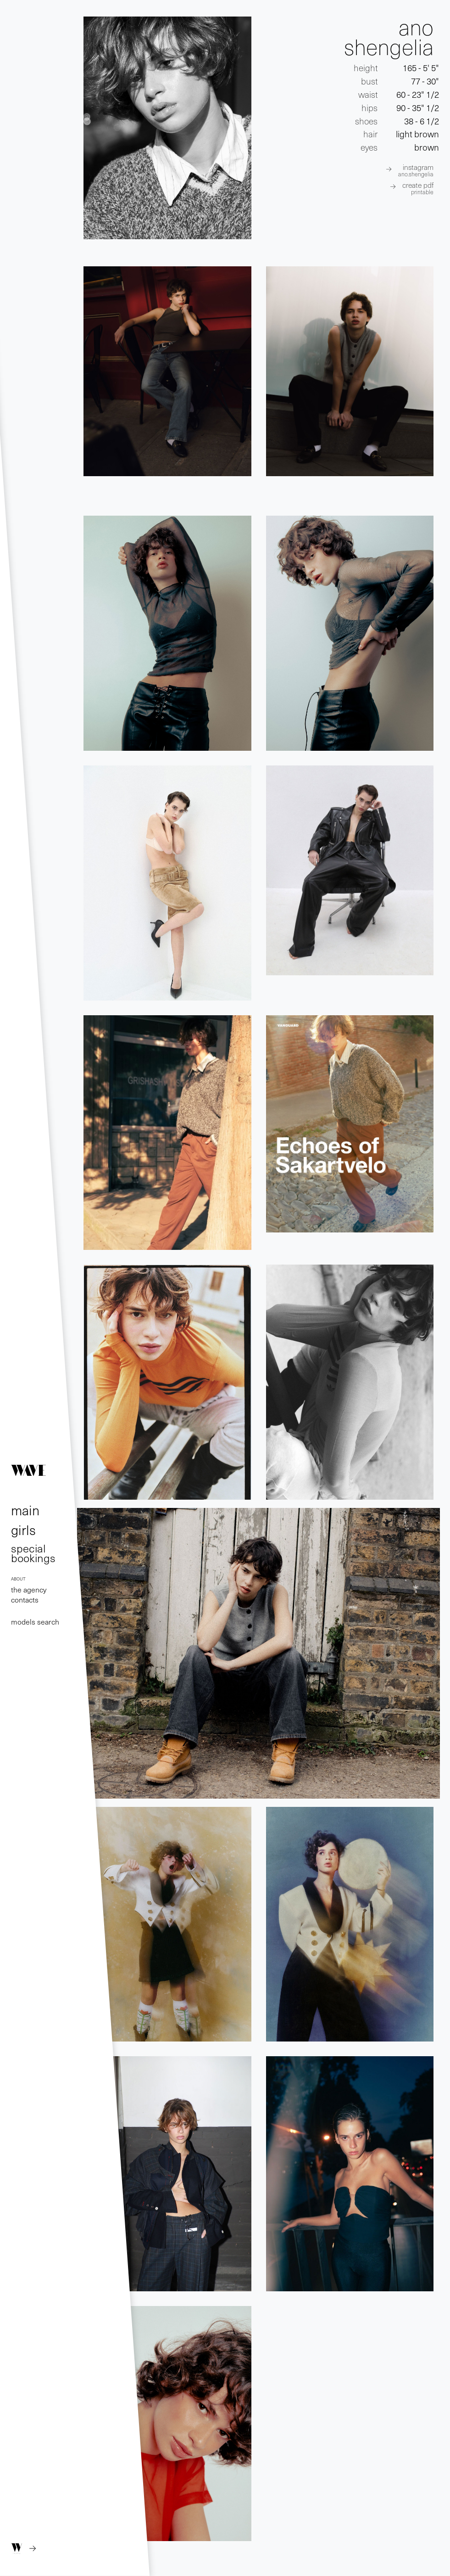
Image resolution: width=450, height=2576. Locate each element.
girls (23, 1529)
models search (35, 1621)
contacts (25, 1599)
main (25, 1510)
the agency (28, 1589)
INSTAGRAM (415, 169)
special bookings (33, 1552)
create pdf (417, 187)
